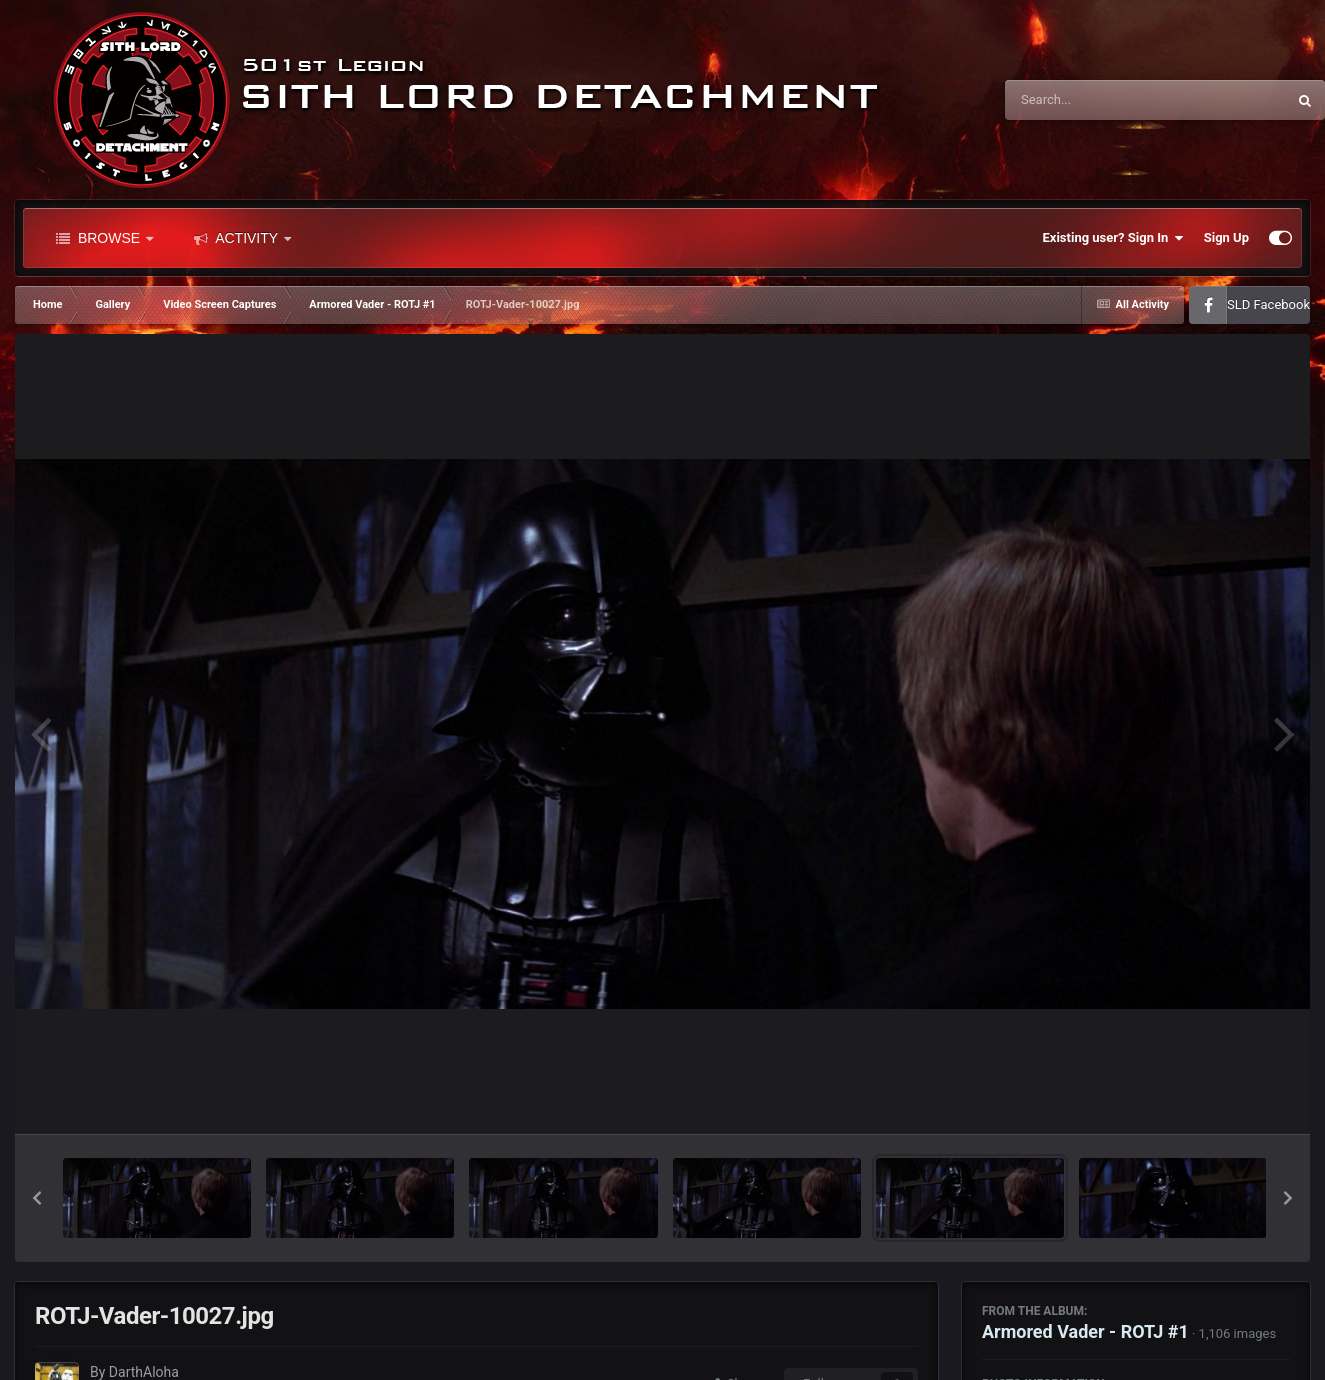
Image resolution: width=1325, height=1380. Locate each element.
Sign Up (1226, 237)
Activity (242, 238)
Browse (104, 238)
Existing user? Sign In (1113, 238)
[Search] (1095, 100)
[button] (37, 1198)
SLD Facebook (1268, 304)
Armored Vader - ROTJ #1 (1085, 1331)
